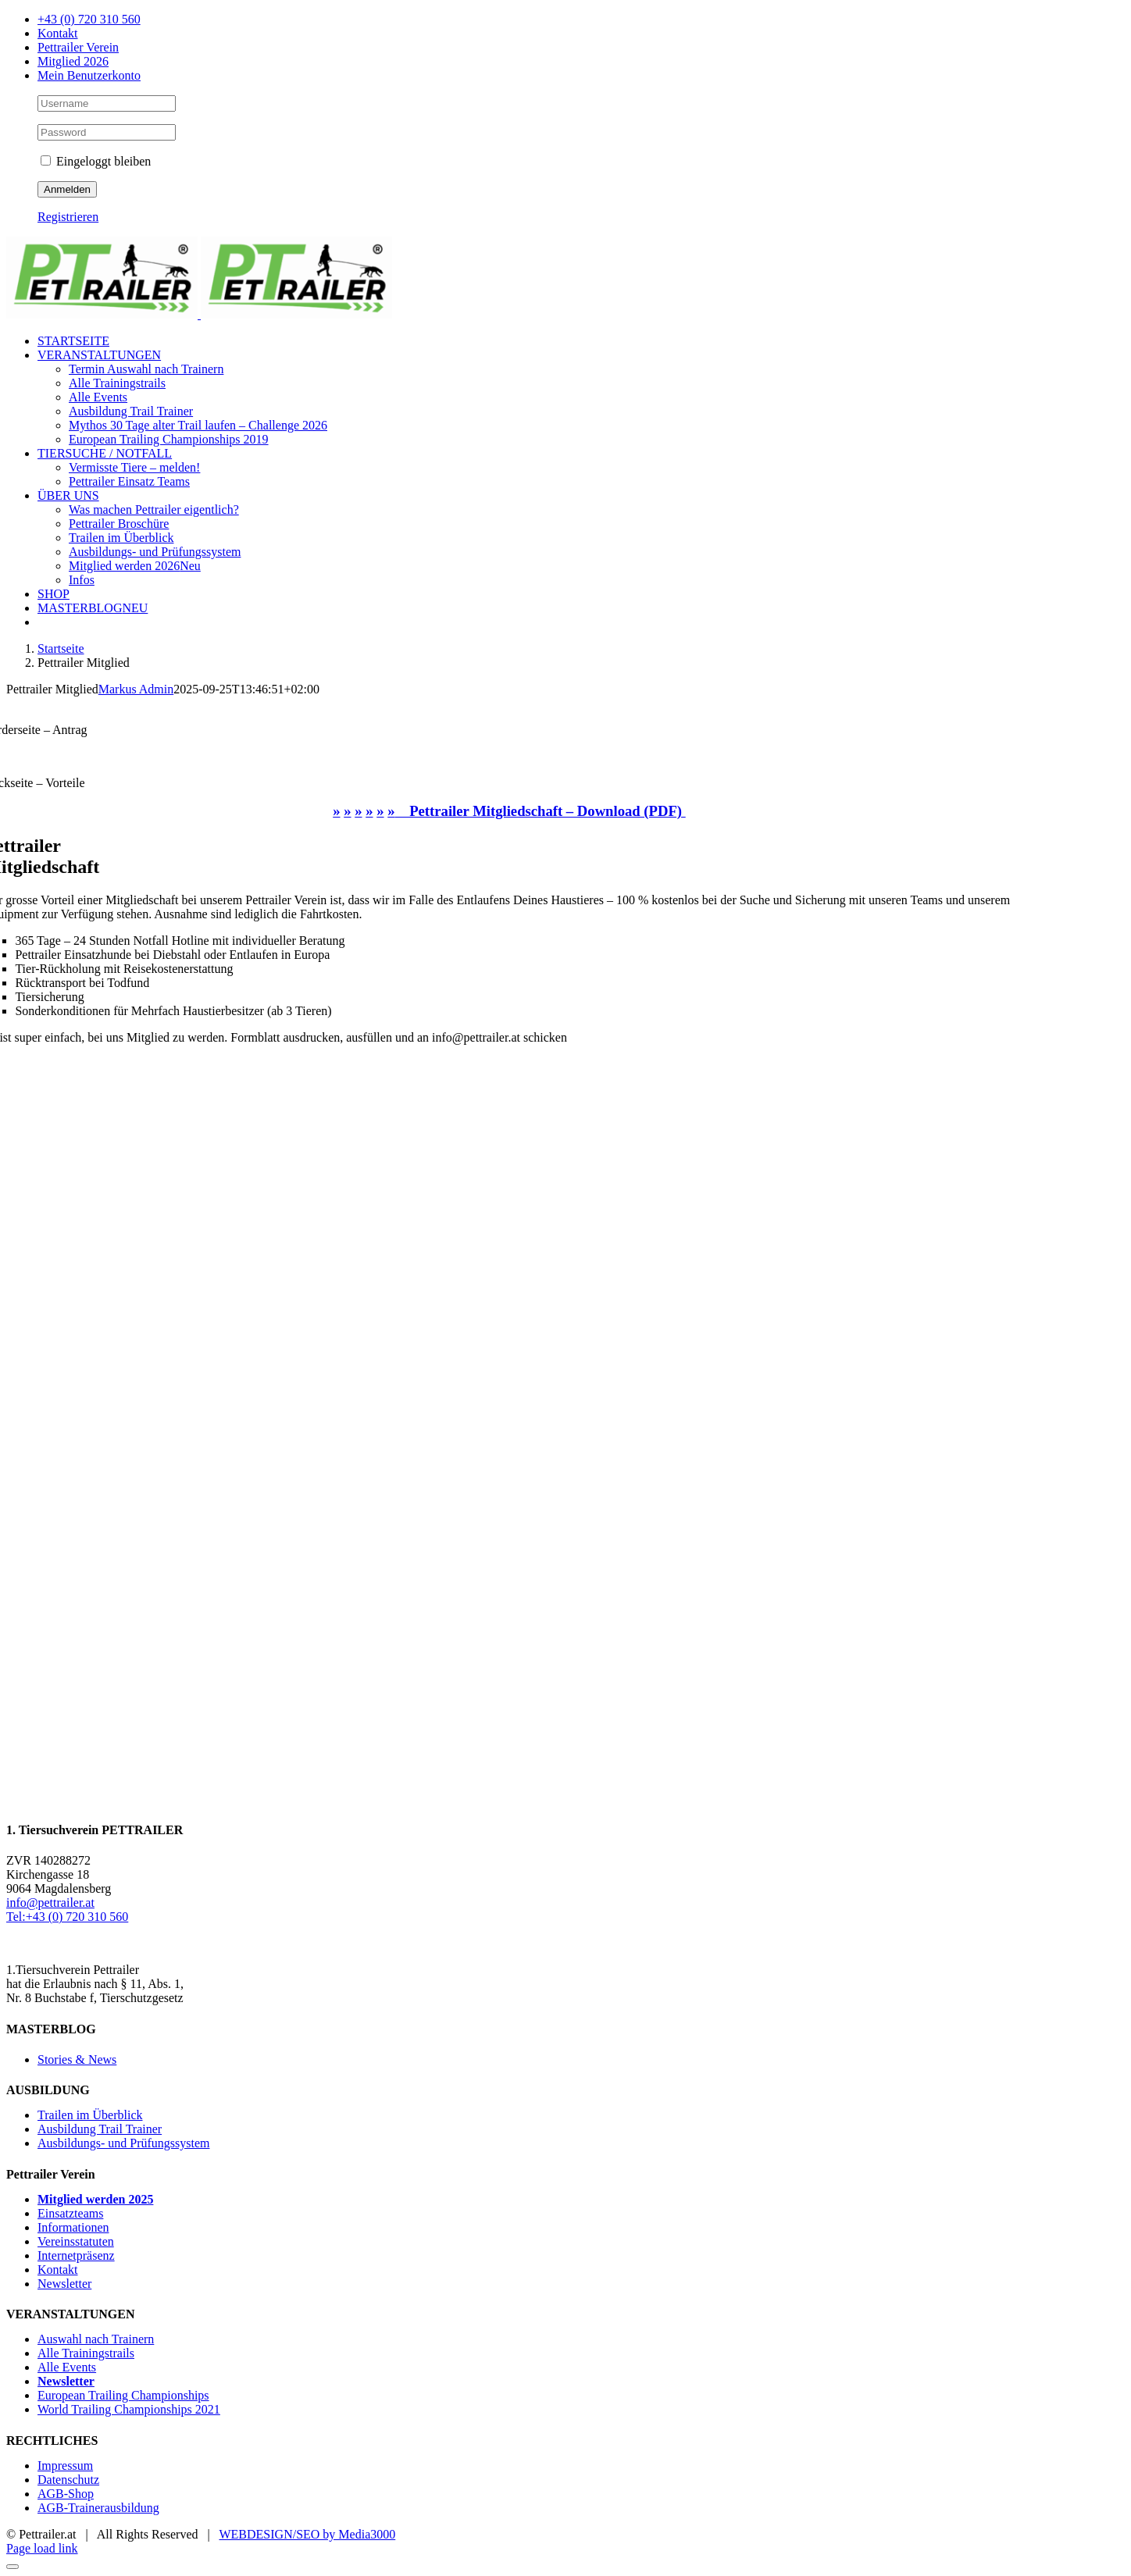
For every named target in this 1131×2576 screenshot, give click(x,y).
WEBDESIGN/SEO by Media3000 (307, 2534)
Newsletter (64, 2283)
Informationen (73, 2227)
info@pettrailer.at (50, 1902)
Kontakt (57, 2269)
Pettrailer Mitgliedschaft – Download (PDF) (540, 811)
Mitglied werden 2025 (95, 2199)
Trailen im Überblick (90, 2115)
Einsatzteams (70, 2213)
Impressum (65, 2465)
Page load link (42, 2548)
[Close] (12, 2566)
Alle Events (66, 2367)
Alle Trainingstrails (85, 2353)
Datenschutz (68, 2479)
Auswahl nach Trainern (95, 2339)
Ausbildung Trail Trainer (99, 2129)
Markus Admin (135, 689)
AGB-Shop (65, 2493)
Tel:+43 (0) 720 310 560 (67, 1916)
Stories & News (76, 2059)
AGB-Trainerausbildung (98, 2507)
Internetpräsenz (76, 2255)
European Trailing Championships (123, 2395)
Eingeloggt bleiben (96, 161)
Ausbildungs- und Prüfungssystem (123, 2143)
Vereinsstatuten (75, 2241)
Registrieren (67, 216)
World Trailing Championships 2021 (128, 2409)
